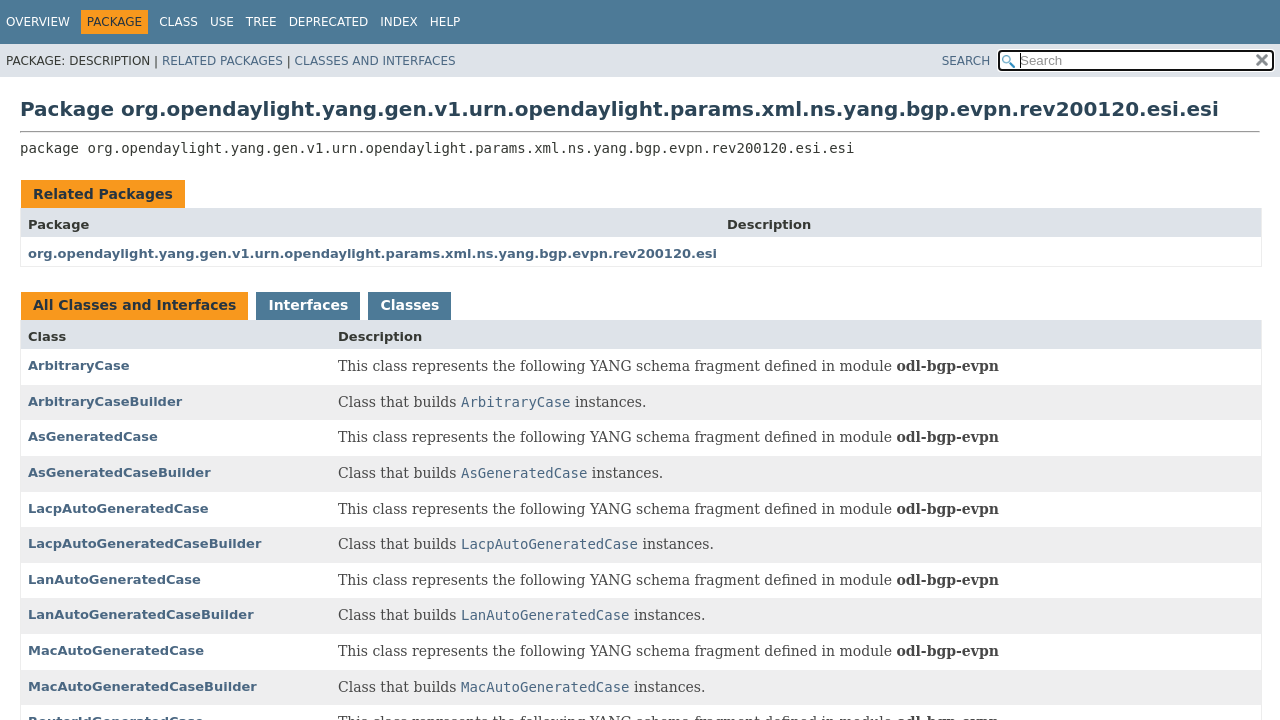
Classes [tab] (409, 305)
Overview (38, 22)
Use (222, 22)
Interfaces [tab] (308, 305)
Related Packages (222, 61)
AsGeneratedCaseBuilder (119, 472)
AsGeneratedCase (93, 436)
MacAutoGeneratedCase (116, 650)
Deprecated (329, 22)
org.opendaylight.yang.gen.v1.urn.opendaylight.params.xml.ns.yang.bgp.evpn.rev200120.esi (372, 253)
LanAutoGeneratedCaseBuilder (141, 614)
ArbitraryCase (79, 365)
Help (445, 22)
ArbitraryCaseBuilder (105, 401)
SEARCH (966, 61)
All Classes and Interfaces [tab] (134, 305)
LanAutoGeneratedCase (114, 579)
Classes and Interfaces (375, 61)
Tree (261, 22)
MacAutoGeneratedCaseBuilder (142, 686)
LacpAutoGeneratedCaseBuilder (144, 543)
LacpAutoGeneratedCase (118, 508)
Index (399, 22)
